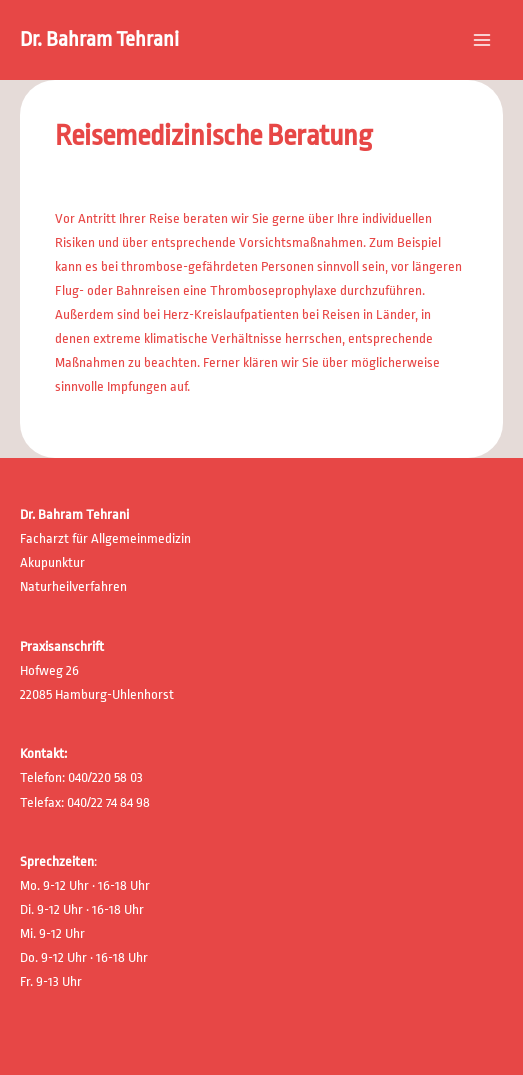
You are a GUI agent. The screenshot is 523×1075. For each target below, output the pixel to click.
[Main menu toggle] (482, 40)
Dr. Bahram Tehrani (99, 39)
